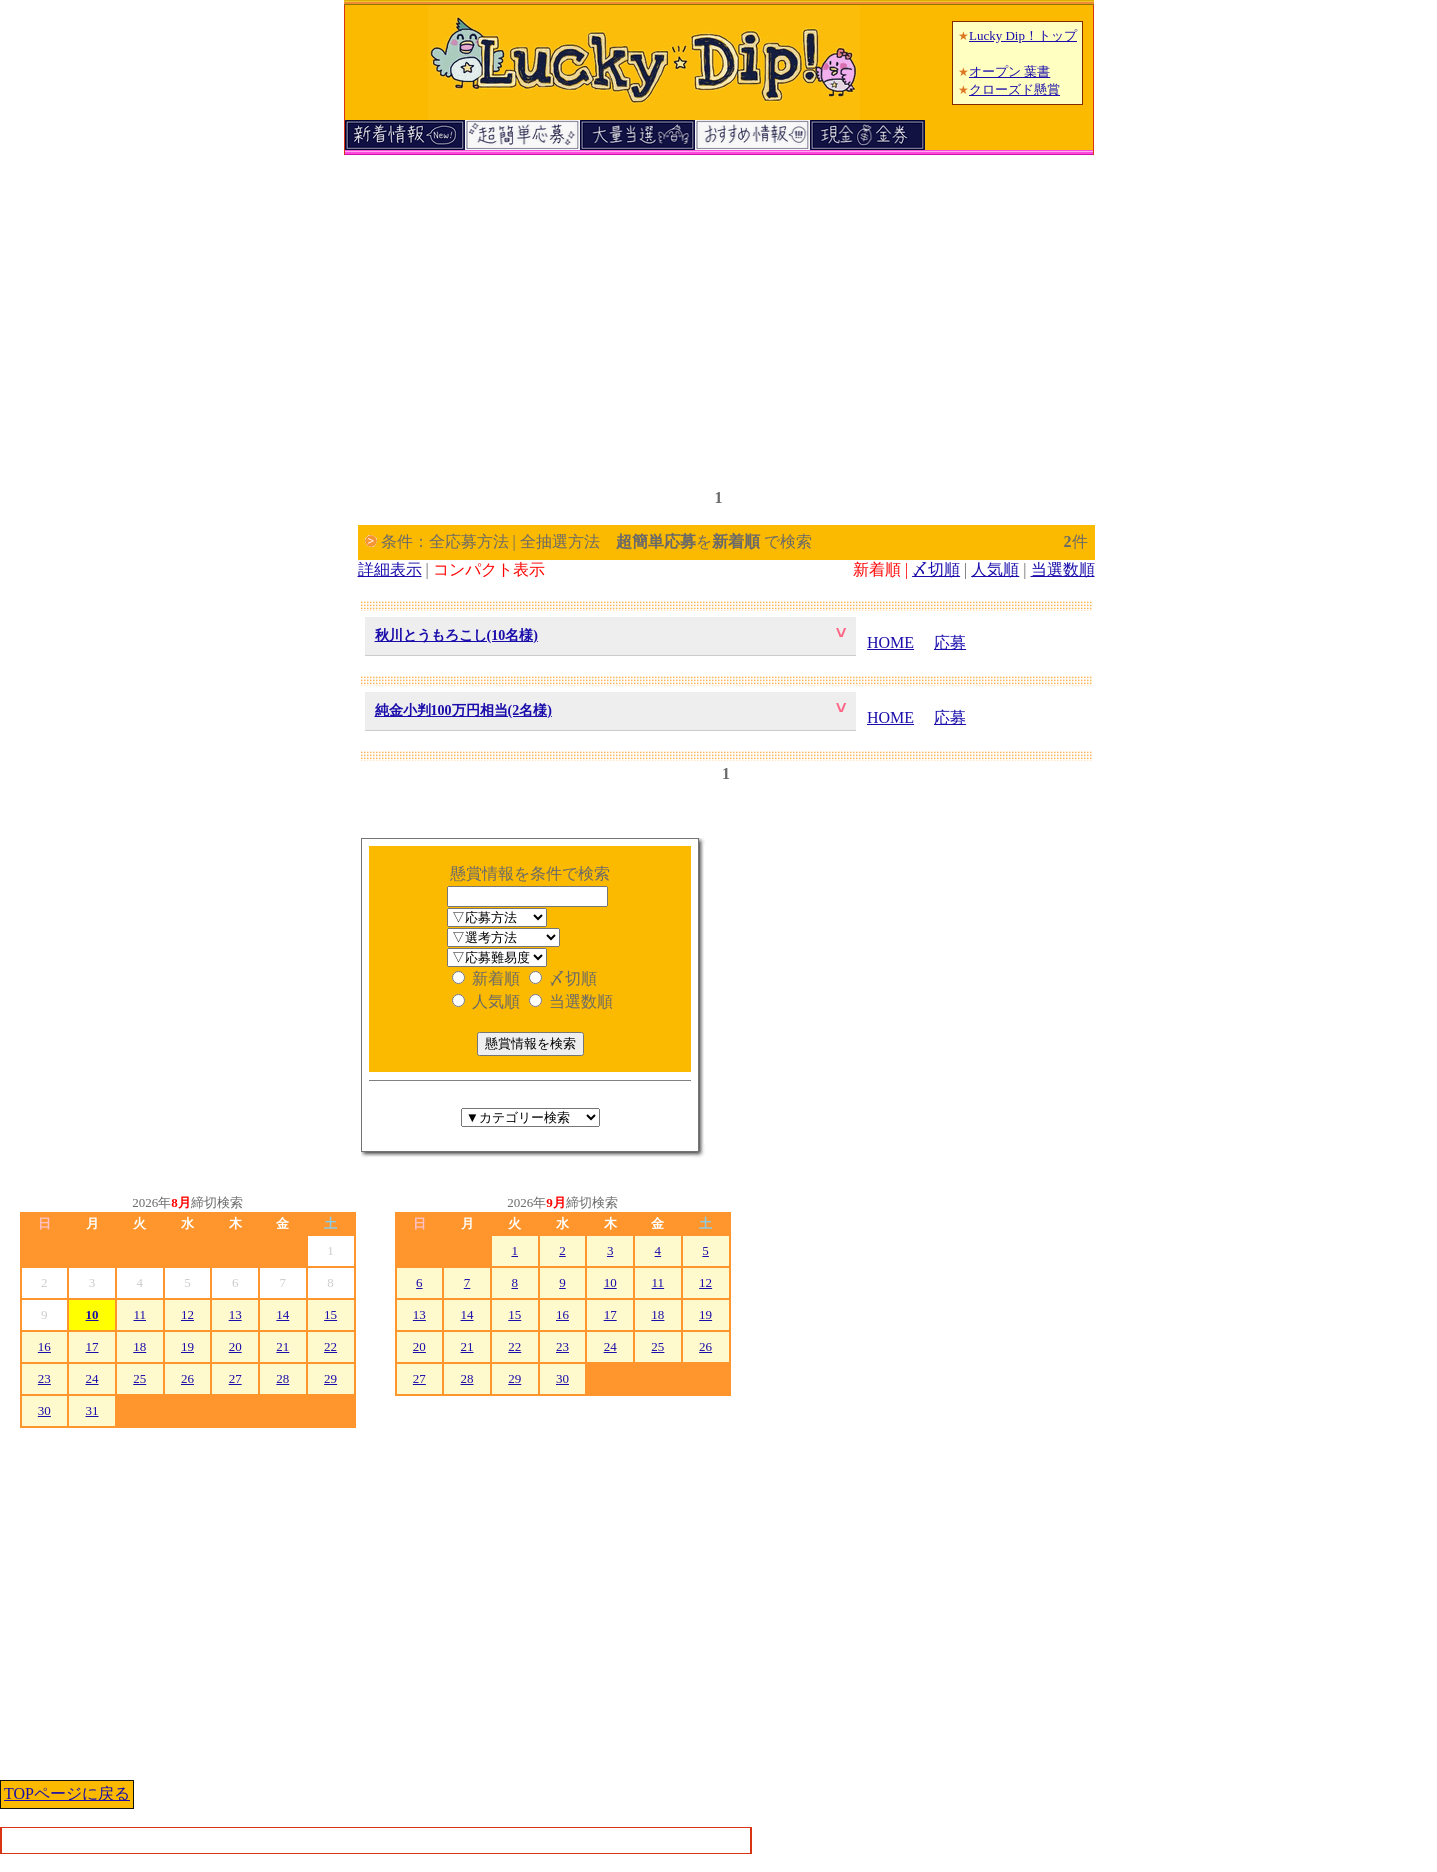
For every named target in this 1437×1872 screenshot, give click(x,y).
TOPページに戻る (67, 1793)
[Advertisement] (719, 313)
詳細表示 (390, 569)
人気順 (995, 569)
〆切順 (936, 569)
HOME (890, 642)
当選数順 (1063, 569)
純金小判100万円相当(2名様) (463, 710)
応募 (950, 642)
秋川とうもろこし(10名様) (456, 635)
